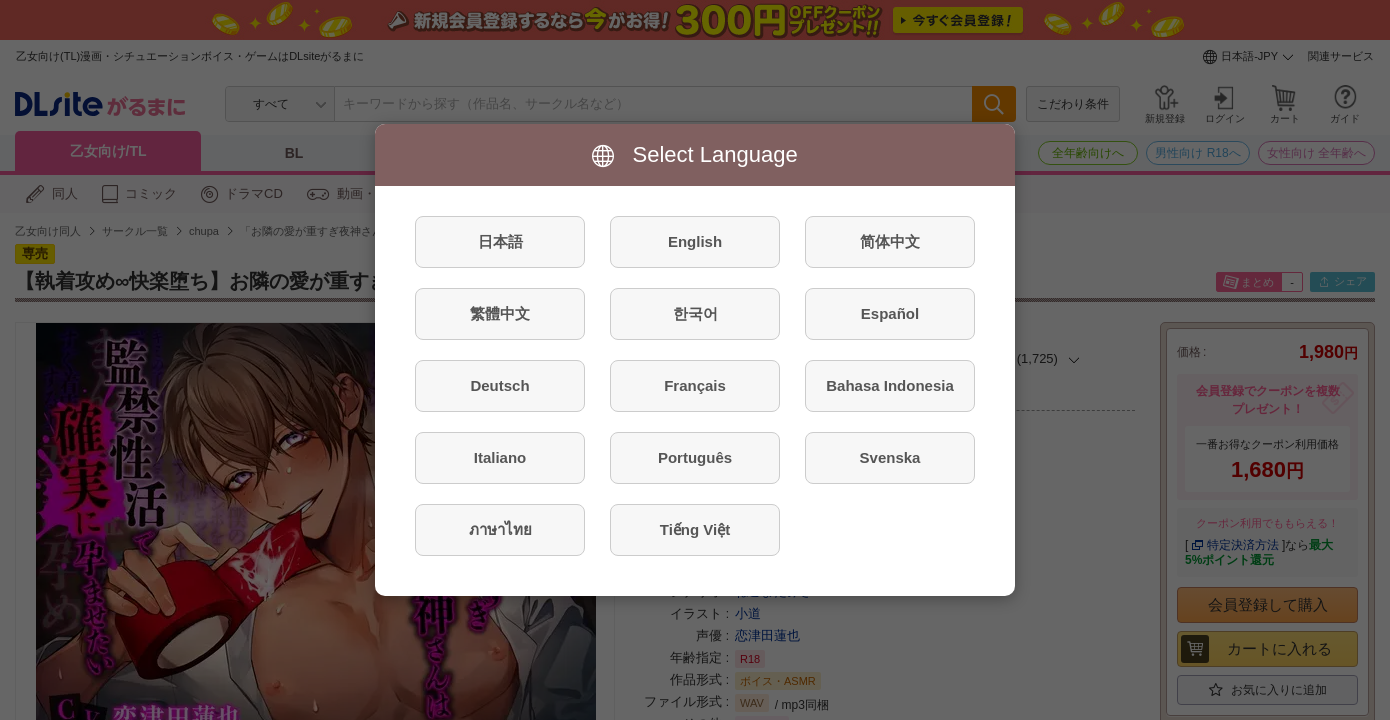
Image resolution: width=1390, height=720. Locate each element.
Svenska (890, 457)
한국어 (695, 313)
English (695, 241)
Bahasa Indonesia (890, 385)
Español (890, 313)
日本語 (500, 241)
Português (695, 457)
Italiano (500, 457)
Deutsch (499, 385)
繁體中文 (500, 313)
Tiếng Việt (695, 529)
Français (695, 385)
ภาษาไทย (500, 529)
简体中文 (890, 241)
